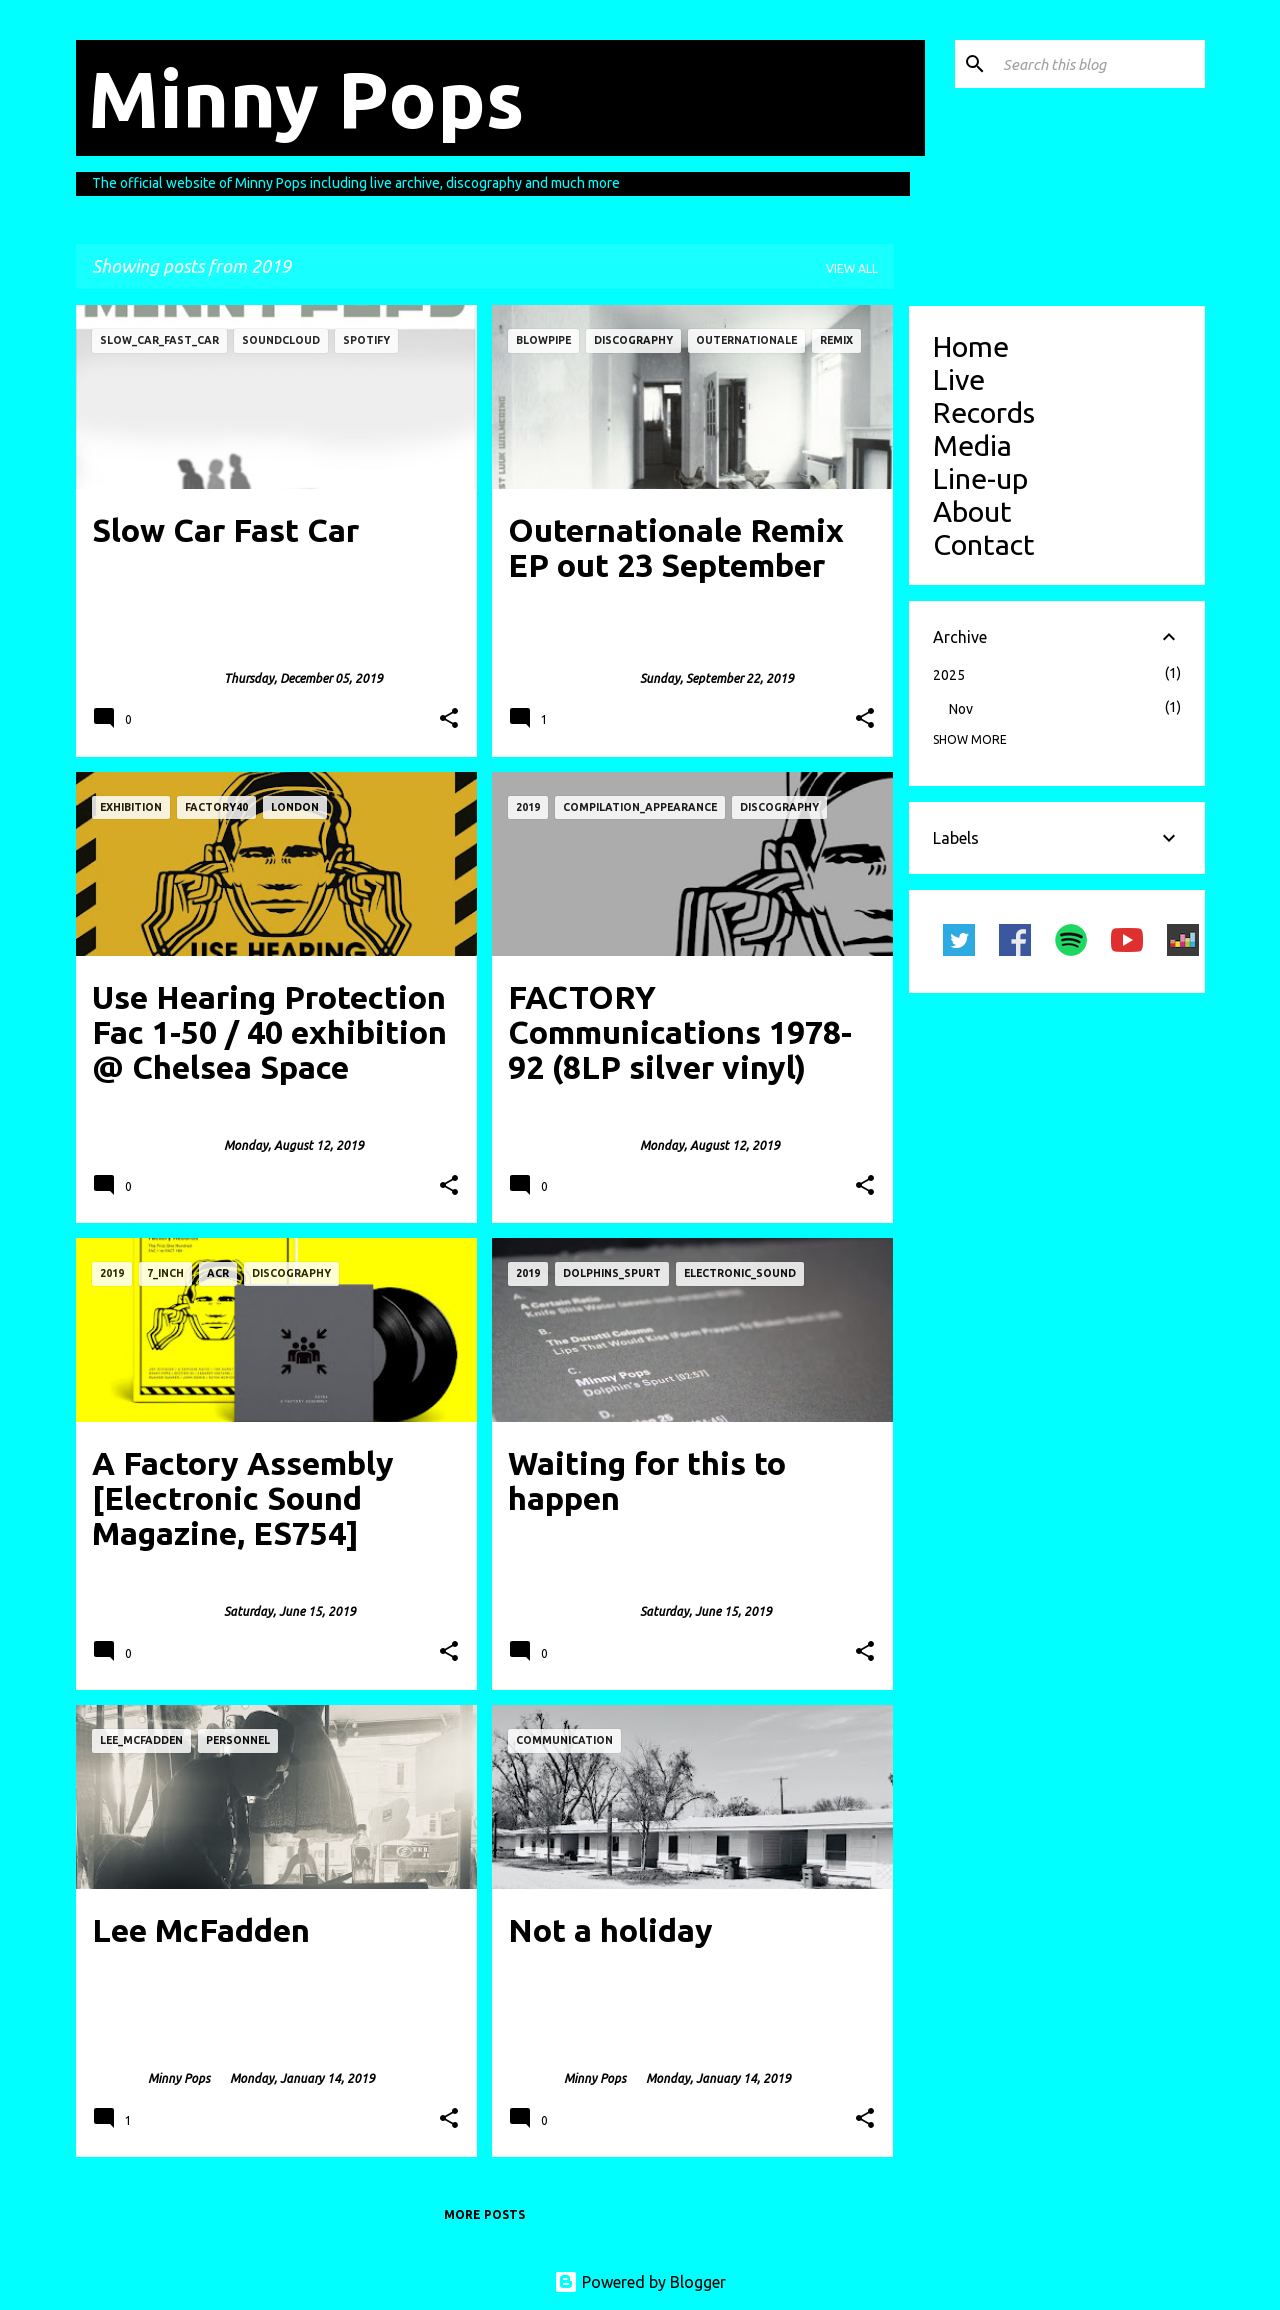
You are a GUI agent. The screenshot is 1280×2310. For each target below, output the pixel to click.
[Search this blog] (1100, 64)
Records (984, 412)
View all (852, 268)
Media (972, 445)
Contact (984, 544)
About (972, 511)
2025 (949, 675)
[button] (449, 719)
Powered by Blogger (640, 2282)
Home (971, 346)
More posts (484, 2214)
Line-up (980, 478)
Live (959, 379)
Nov (961, 709)
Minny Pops (306, 98)
